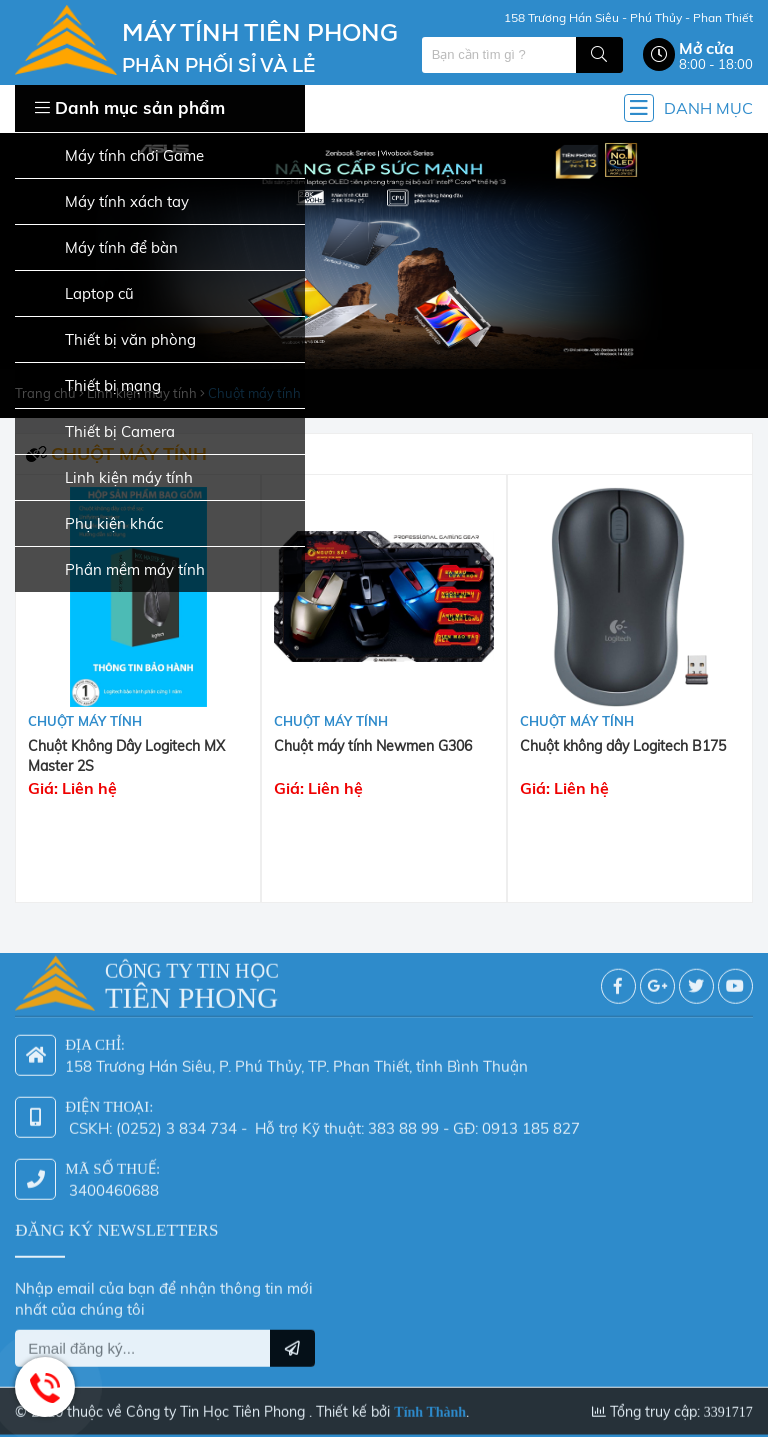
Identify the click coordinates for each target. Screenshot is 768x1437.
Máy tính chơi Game (118, 156)
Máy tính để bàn (105, 248)
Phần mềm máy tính (119, 570)
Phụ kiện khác (98, 524)
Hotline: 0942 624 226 (45, 1387)
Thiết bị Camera (104, 432)
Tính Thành (430, 1401)
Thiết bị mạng (97, 386)
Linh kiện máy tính (113, 478)
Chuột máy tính (85, 721)
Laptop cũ (83, 294)
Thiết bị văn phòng (114, 340)
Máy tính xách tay (111, 202)
